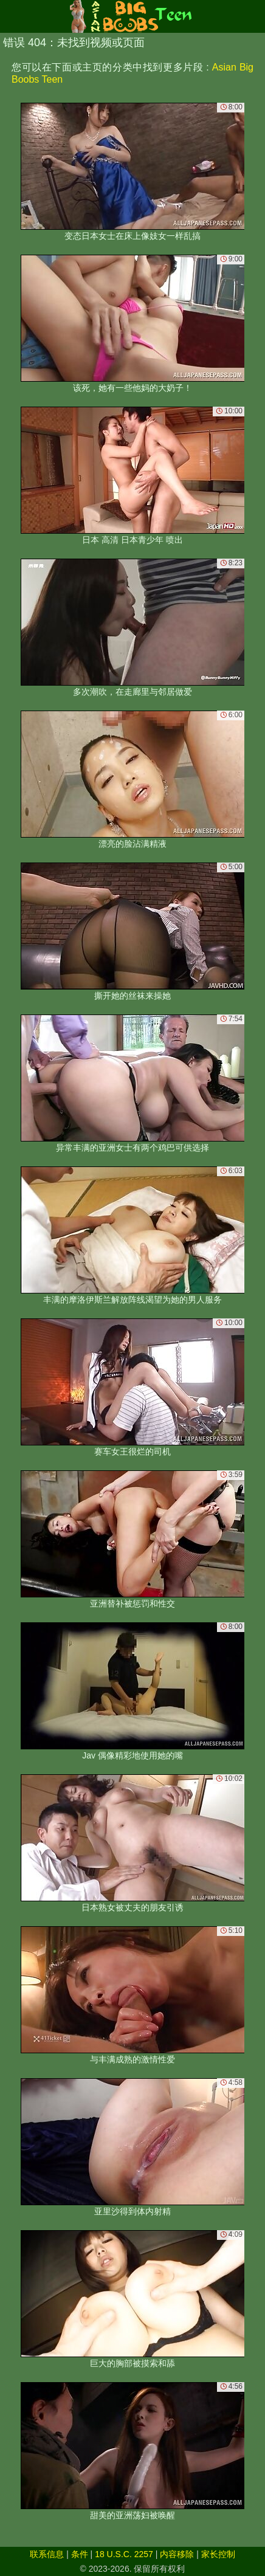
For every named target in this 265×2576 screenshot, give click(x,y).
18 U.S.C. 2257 (124, 2554)
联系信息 (47, 2554)
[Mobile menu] (11, 16)
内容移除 (177, 2554)
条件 (79, 2554)
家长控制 (218, 2554)
